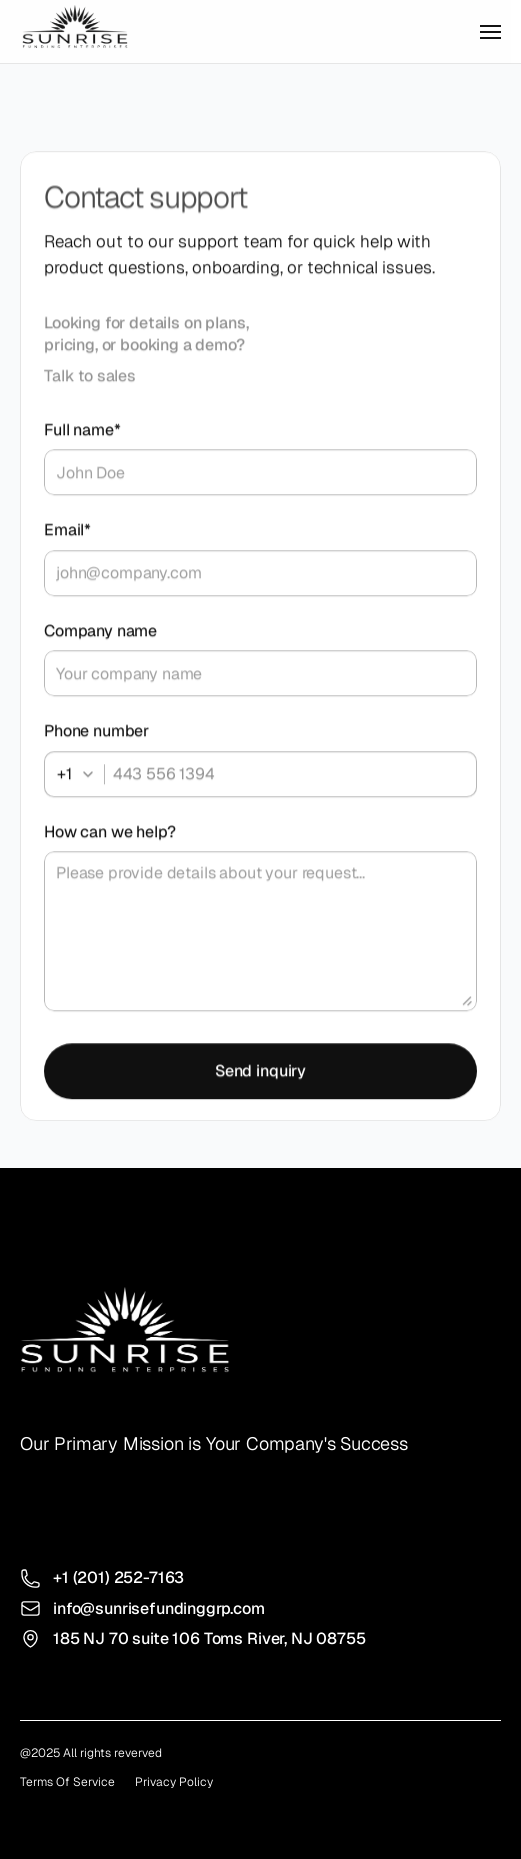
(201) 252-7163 (129, 1577)
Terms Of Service (67, 1782)
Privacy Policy (174, 1782)
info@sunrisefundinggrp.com (159, 1608)
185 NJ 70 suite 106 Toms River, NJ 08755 (209, 1638)
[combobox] (81, 778)
